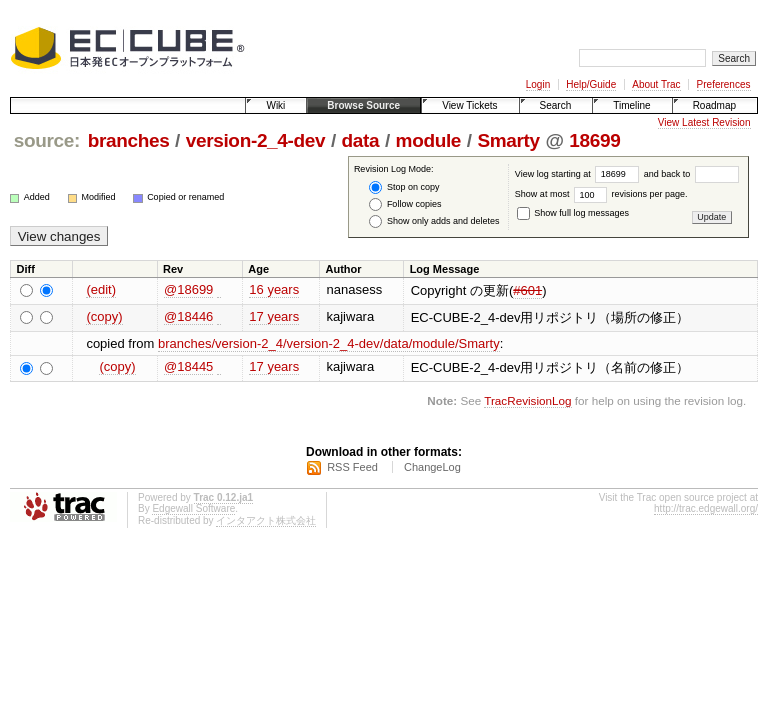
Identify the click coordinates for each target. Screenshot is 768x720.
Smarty (508, 140)
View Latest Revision (704, 122)
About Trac (656, 84)
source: (47, 140)
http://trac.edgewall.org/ (706, 508)
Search (556, 105)
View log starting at (579, 174)
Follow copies (405, 204)
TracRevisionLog (527, 400)
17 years (274, 316)
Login (538, 84)
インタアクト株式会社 (266, 520)
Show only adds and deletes (434, 221)
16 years (274, 289)
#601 (527, 290)
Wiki (275, 105)
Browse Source (363, 105)
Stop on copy (404, 187)
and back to (691, 174)
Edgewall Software (193, 508)
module (429, 140)
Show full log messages (573, 213)
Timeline (631, 105)
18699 (594, 140)
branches (129, 140)
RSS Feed (352, 467)
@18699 (188, 289)
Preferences (724, 84)
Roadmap (714, 105)
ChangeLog (432, 467)
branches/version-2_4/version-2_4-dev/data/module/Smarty (329, 343)
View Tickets (469, 105)
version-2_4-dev (256, 140)
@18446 (188, 316)
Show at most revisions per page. (601, 194)
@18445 (188, 366)
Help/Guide (591, 84)
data (361, 140)
